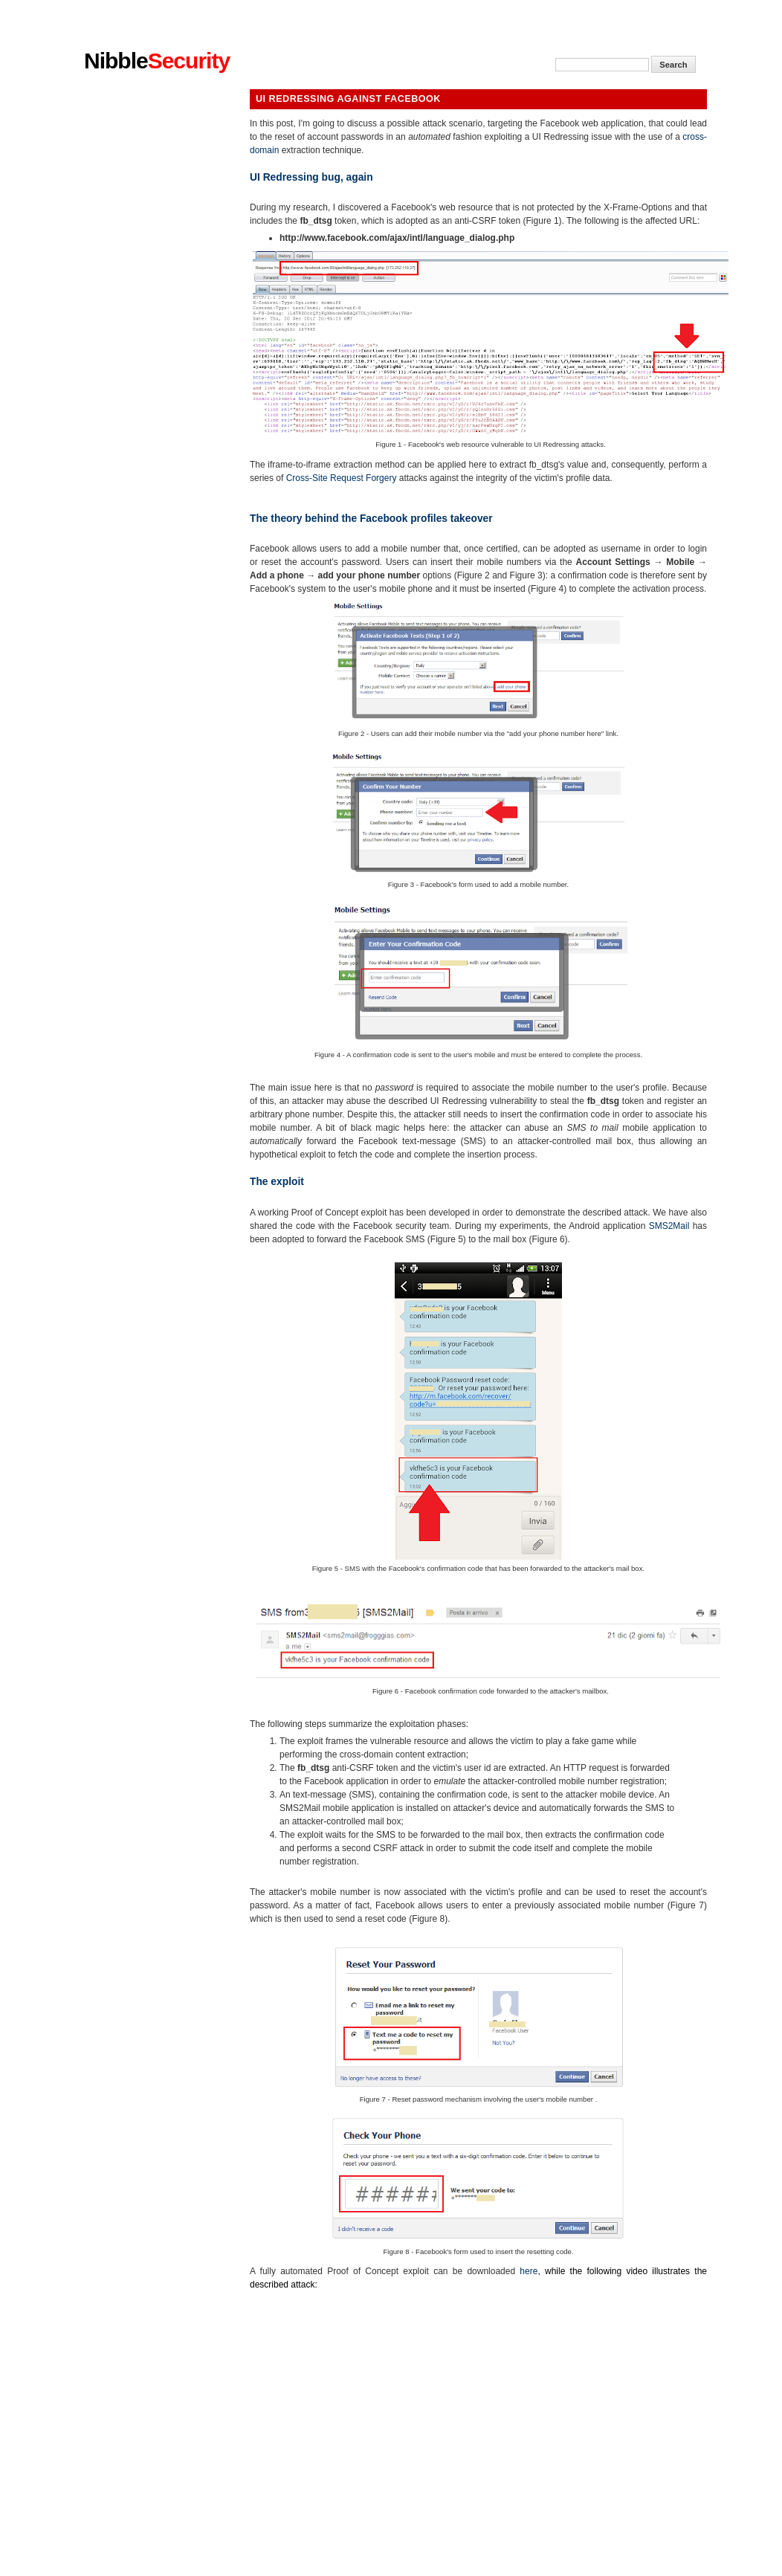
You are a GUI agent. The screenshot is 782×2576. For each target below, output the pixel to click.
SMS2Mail (669, 1226)
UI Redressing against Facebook (348, 99)
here (528, 2271)
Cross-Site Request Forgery (341, 478)
